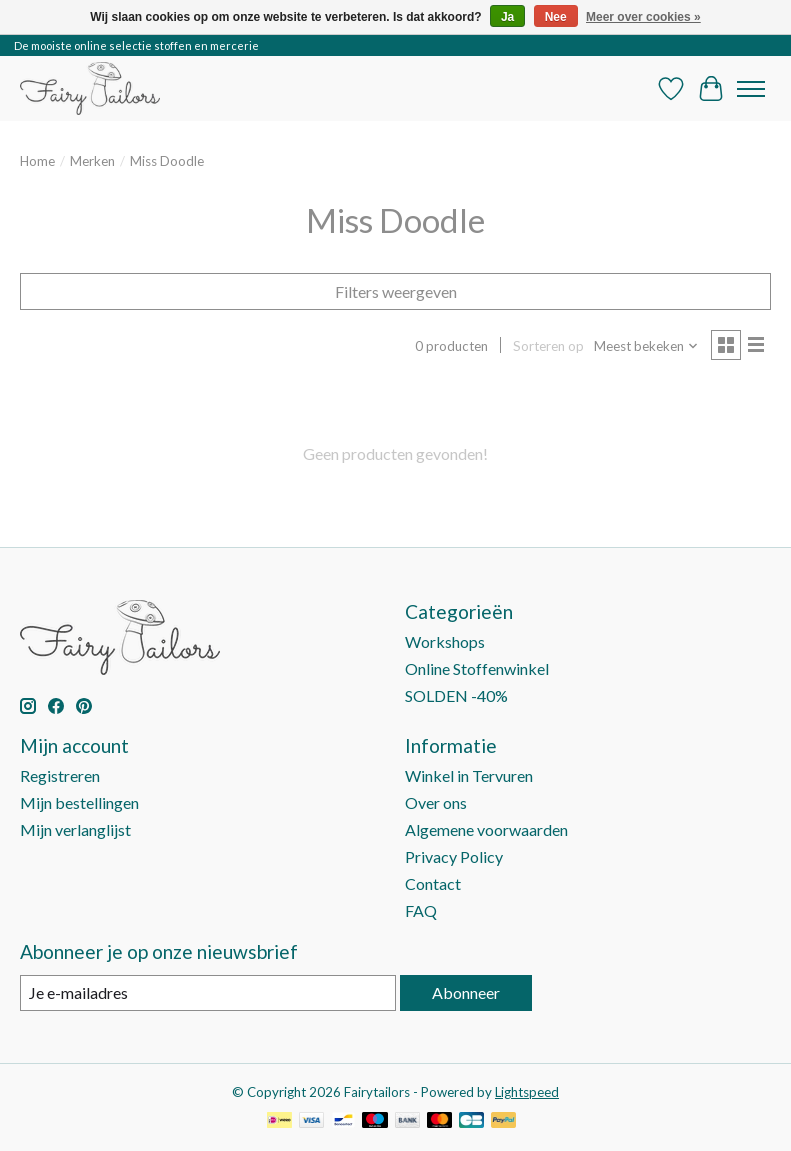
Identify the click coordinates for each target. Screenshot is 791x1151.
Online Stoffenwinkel (477, 668)
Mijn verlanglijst (75, 829)
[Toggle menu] (751, 89)
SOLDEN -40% (456, 695)
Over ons (436, 802)
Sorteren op (548, 346)
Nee (556, 17)
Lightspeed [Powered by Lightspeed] (527, 1092)
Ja (507, 17)
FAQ (421, 910)
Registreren (60, 775)
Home (37, 161)
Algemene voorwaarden (486, 829)
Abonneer (466, 992)
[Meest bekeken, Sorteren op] (646, 346)
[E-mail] (208, 992)
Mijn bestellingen (79, 802)
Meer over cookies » (643, 17)
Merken (92, 161)
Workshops (445, 641)
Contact (433, 883)
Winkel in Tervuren (469, 775)
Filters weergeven (396, 291)
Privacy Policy (454, 856)
